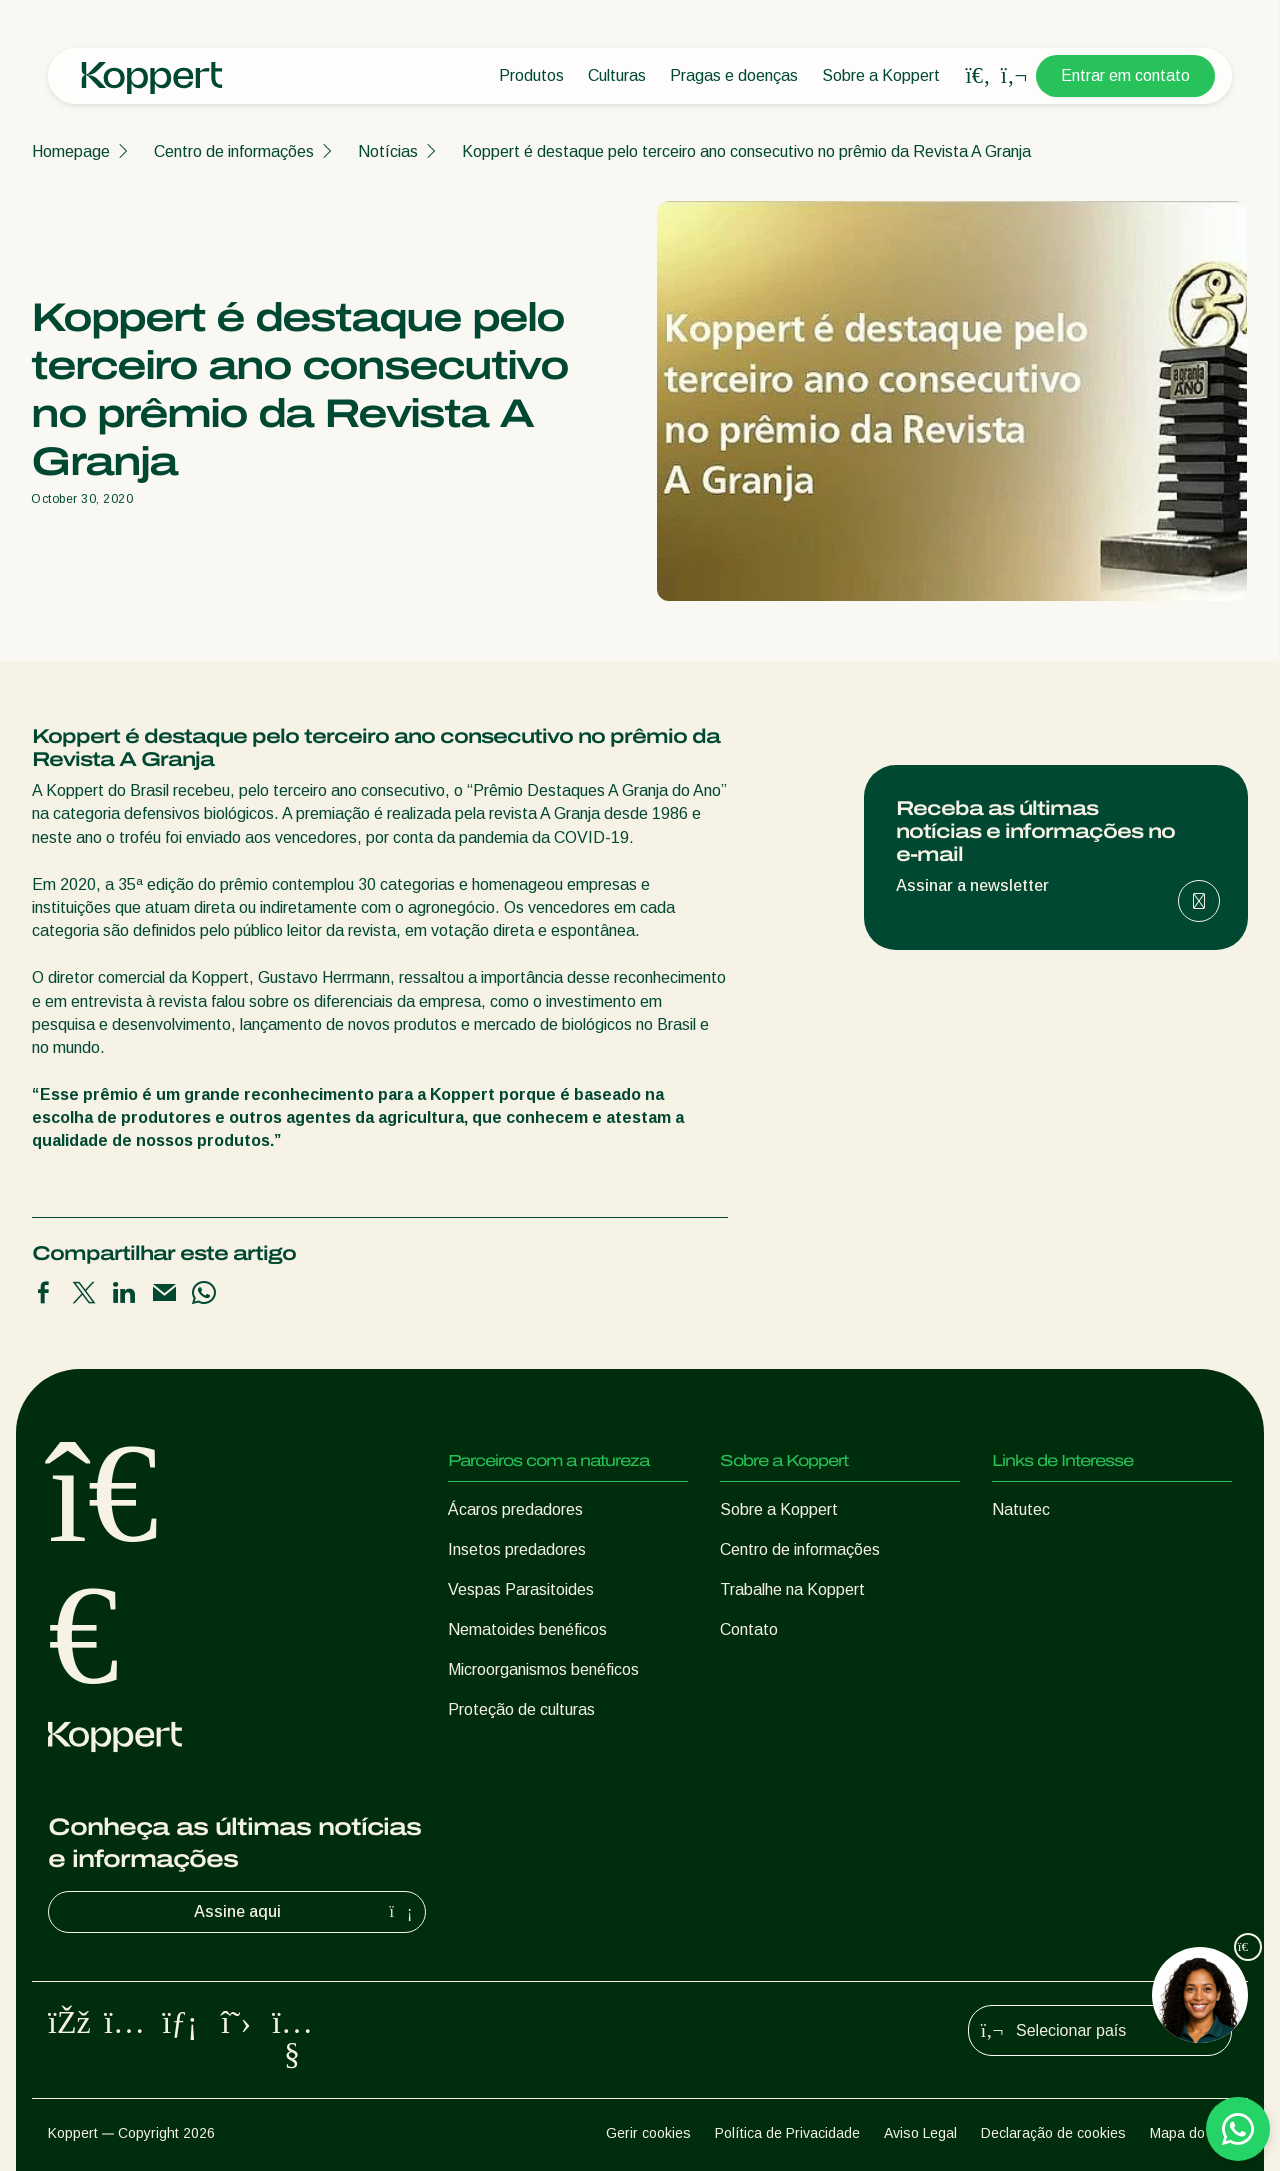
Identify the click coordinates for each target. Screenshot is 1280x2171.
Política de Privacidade (787, 2133)
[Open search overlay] (978, 76)
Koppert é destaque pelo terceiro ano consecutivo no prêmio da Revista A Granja (746, 151)
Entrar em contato (1125, 75)
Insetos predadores (517, 1549)
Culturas (617, 75)
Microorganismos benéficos (543, 1669)
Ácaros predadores (515, 1509)
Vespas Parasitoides (521, 1589)
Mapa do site (1191, 2133)
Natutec (1021, 1509)
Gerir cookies (648, 2133)
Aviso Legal (920, 2133)
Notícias (388, 151)
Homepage (71, 151)
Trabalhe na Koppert (792, 1589)
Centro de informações (234, 151)
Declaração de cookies (1053, 2133)
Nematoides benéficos (527, 1629)
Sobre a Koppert (881, 75)
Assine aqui (306, 1912)
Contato (749, 1629)
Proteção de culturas (521, 1709)
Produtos (531, 75)
